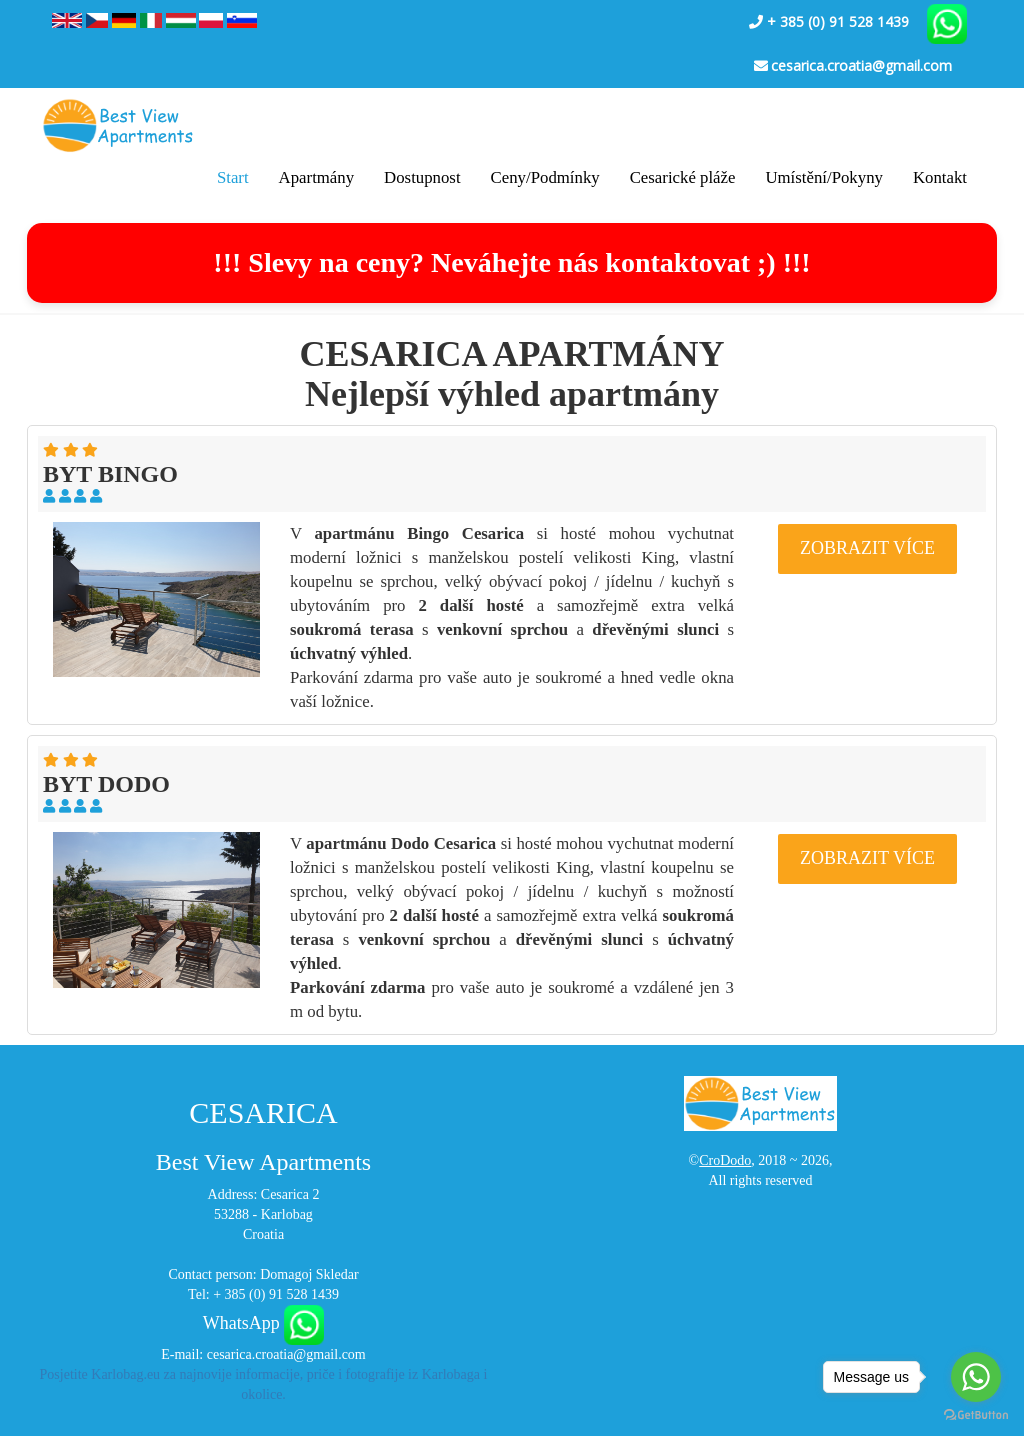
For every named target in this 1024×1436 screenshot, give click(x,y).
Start (233, 177)
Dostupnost (422, 177)
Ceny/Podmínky (545, 177)
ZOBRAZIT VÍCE (867, 548)
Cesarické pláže (683, 177)
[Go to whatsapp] (976, 1377)
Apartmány (317, 177)
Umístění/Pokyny (823, 177)
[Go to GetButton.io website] (976, 1415)
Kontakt (940, 177)
